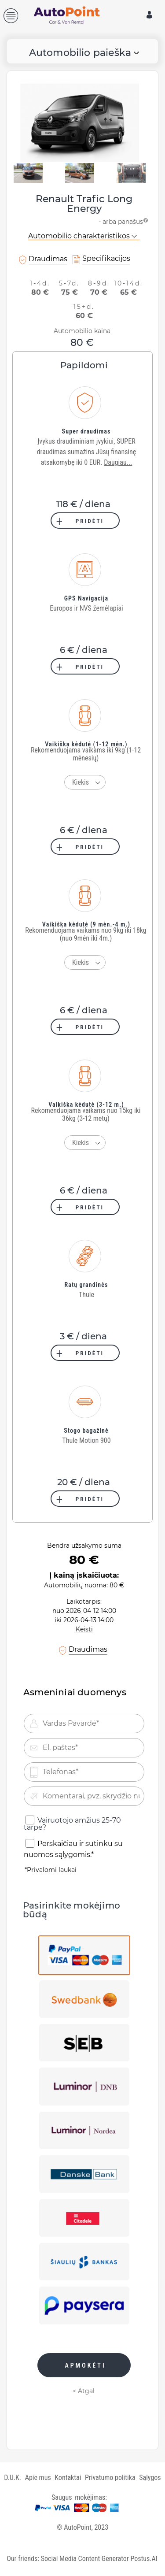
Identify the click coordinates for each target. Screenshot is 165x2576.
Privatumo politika (110, 2477)
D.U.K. (12, 2477)
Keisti (84, 1629)
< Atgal (84, 2391)
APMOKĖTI (85, 2365)
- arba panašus (124, 220)
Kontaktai (68, 2477)
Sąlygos (150, 2477)
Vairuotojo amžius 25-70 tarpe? (72, 1823)
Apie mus (38, 2477)
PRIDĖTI (90, 521)
